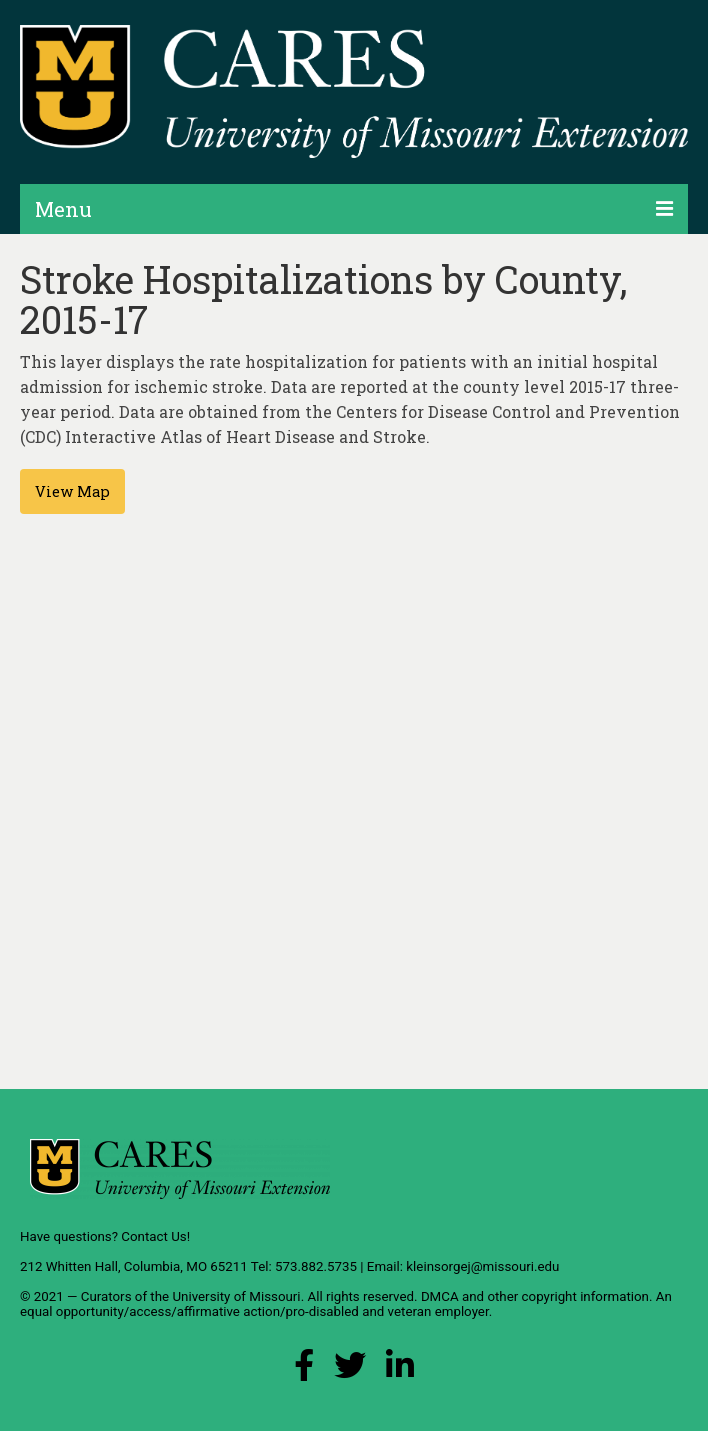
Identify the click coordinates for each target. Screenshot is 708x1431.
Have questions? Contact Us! (105, 1236)
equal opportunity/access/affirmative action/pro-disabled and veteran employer (254, 1311)
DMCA (440, 1296)
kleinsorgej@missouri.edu (482, 1266)
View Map (72, 491)
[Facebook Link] (304, 1370)
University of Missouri (236, 1296)
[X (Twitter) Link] (350, 1370)
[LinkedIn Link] (400, 1370)
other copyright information (568, 1296)
